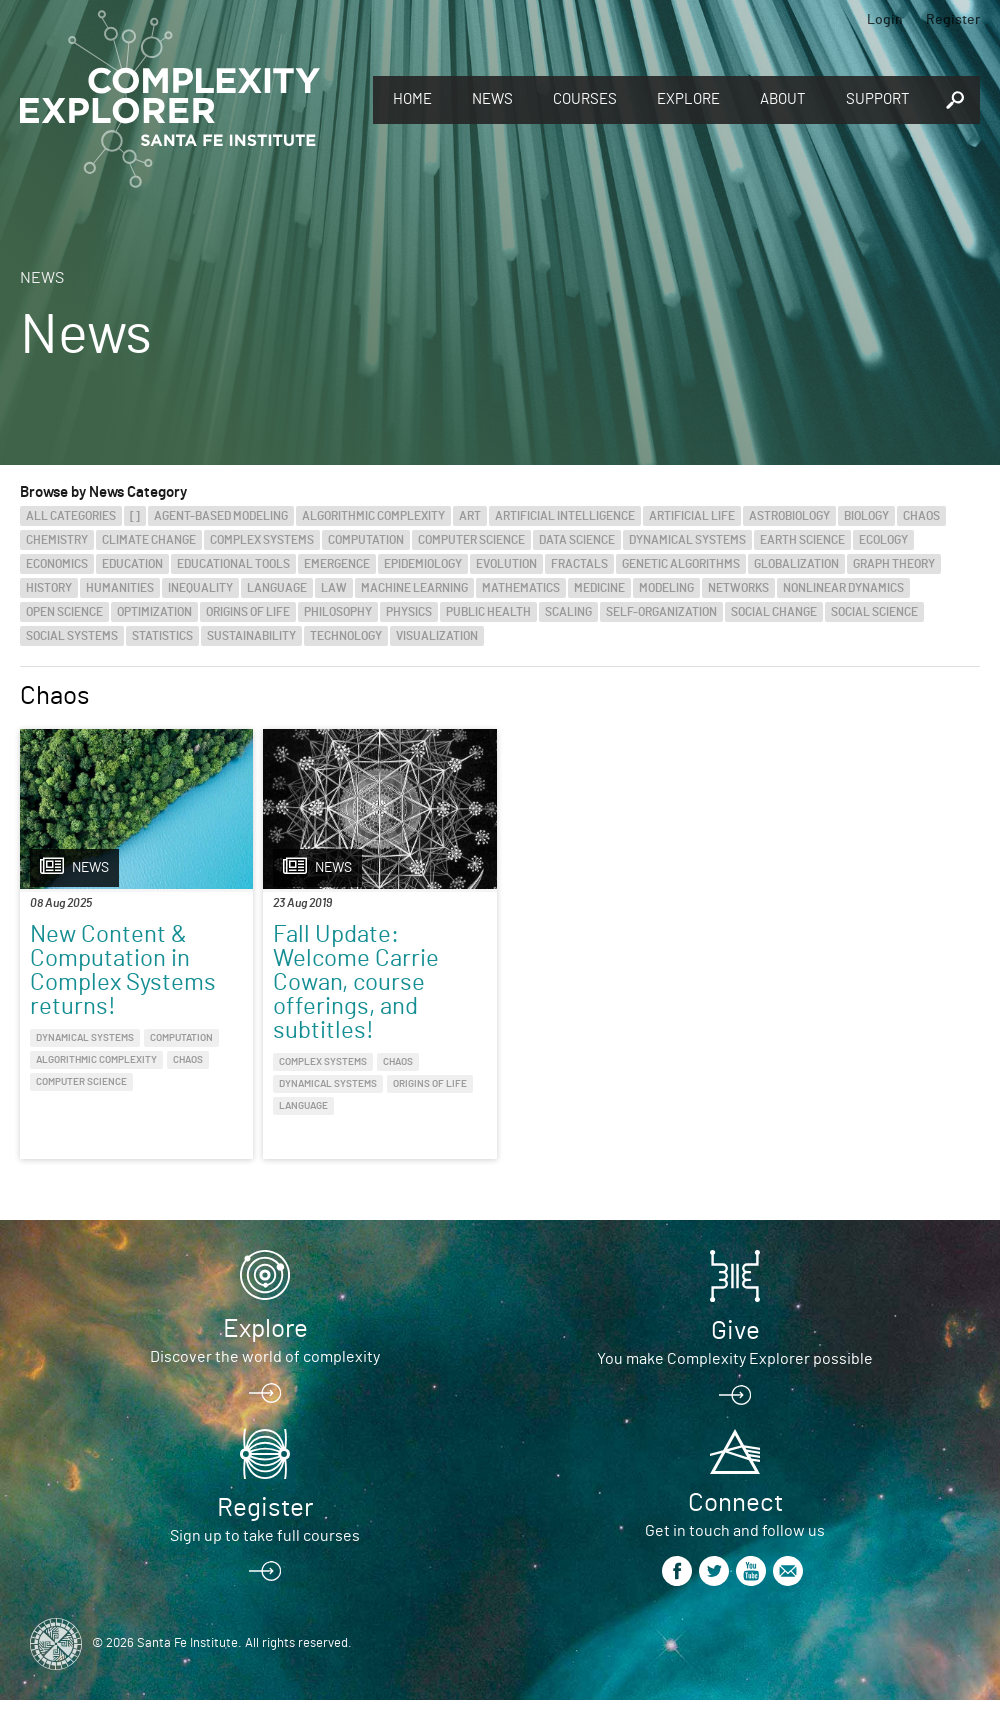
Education (132, 564)
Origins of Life (248, 612)
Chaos (921, 516)
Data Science (577, 540)
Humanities (120, 588)
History (49, 588)
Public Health (488, 612)
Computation (366, 540)
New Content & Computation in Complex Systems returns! (123, 971)
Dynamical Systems (687, 540)
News (492, 99)
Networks (738, 588)
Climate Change (149, 540)
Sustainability (251, 636)
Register (953, 20)
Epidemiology (423, 564)
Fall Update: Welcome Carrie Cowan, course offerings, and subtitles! (356, 983)
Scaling (568, 612)
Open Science (64, 612)
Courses (585, 99)
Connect (735, 1503)
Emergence (337, 564)
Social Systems (72, 636)
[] (135, 516)
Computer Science (471, 540)
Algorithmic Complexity (373, 516)
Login (885, 20)
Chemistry (57, 540)
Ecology (883, 540)
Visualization (437, 636)
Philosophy (338, 612)
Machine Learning (414, 588)
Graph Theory (894, 564)
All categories (71, 516)
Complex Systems (262, 540)
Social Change (774, 612)
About (783, 99)
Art (470, 516)
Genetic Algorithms (681, 564)
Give (735, 1331)
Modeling (666, 588)
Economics (57, 564)
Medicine (599, 588)
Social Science (874, 612)
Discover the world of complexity (265, 1357)
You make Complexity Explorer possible (735, 1359)
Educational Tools (233, 564)
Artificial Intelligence (565, 516)
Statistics (162, 636)
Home (412, 99)
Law (334, 588)
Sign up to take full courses (265, 1536)
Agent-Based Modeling (221, 516)
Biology (866, 516)
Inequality (200, 588)
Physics (409, 612)
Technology (346, 636)
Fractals (579, 564)
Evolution (506, 564)
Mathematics (521, 588)
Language (277, 588)
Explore (688, 99)
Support (878, 99)
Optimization (154, 612)
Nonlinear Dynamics (843, 588)
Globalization (796, 564)
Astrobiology (789, 516)
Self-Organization (661, 612)
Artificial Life (692, 516)
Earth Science (802, 540)
